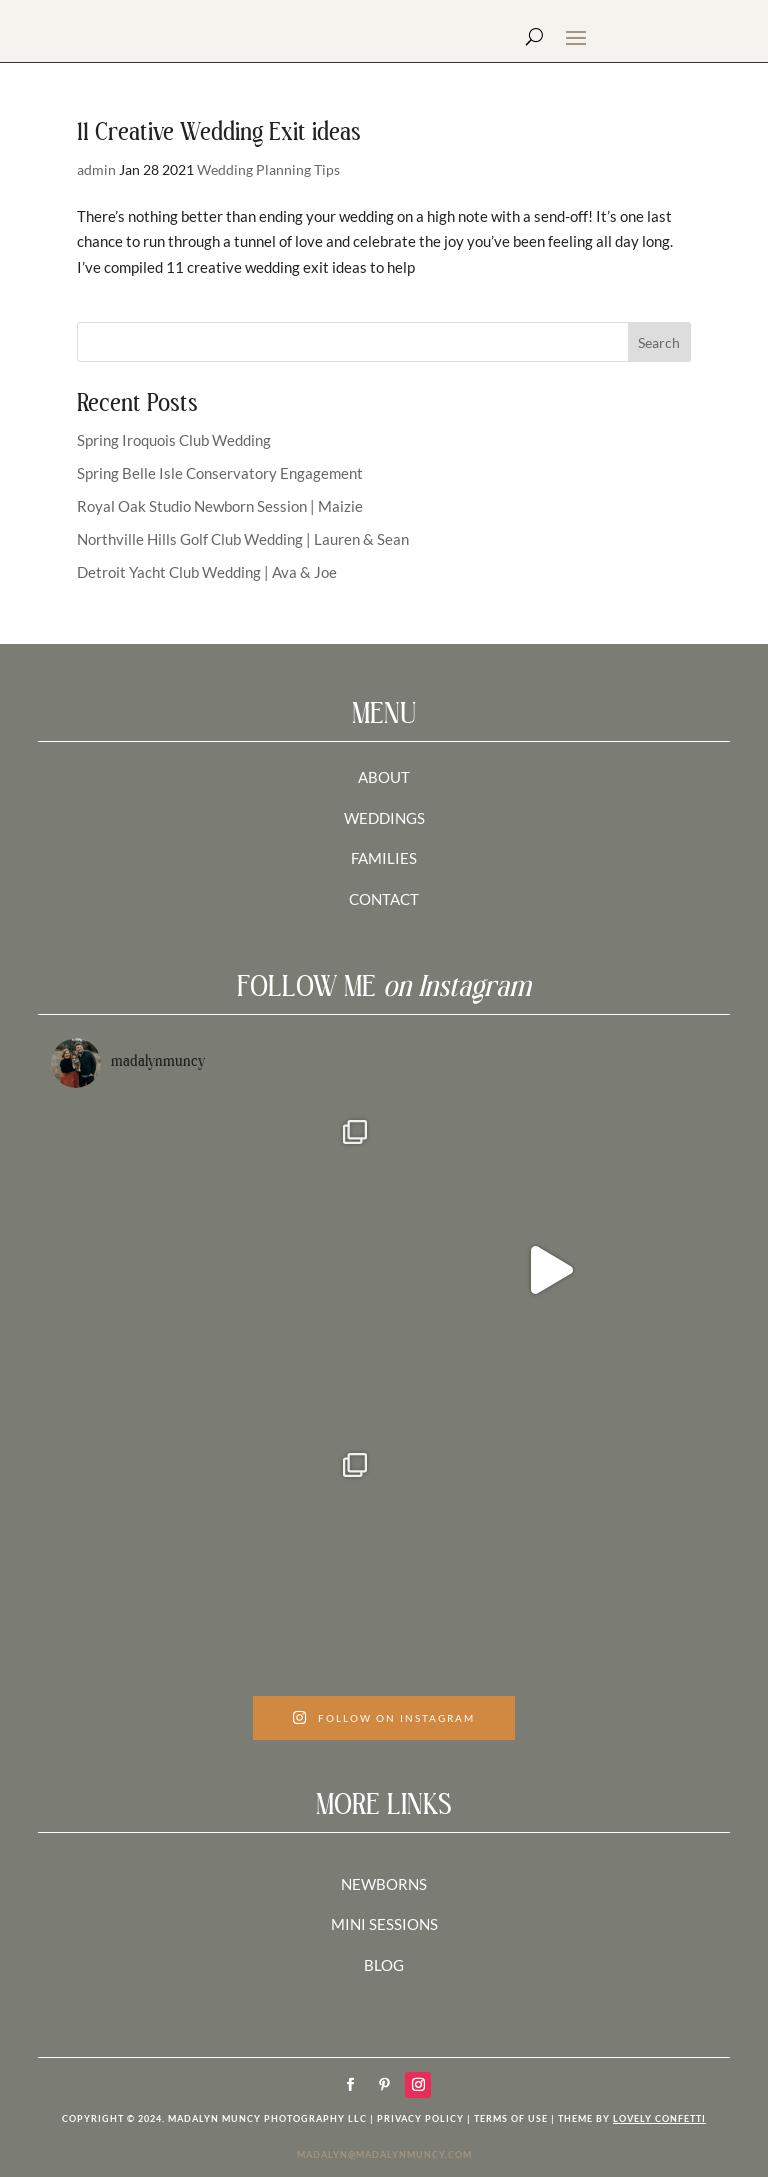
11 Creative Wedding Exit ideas (219, 133)
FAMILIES (384, 858)
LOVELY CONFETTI (659, 2118)
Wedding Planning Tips (268, 169)
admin (96, 169)
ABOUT (384, 777)
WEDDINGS (384, 818)
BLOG (384, 1965)
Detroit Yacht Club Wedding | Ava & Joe (207, 572)
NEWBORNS (384, 1884)
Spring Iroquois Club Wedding (174, 440)
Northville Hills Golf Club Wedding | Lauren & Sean (243, 539)
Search (659, 342)
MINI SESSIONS (384, 1924)
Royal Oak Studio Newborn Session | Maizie (220, 506)
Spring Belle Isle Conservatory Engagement (220, 473)
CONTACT (384, 899)
